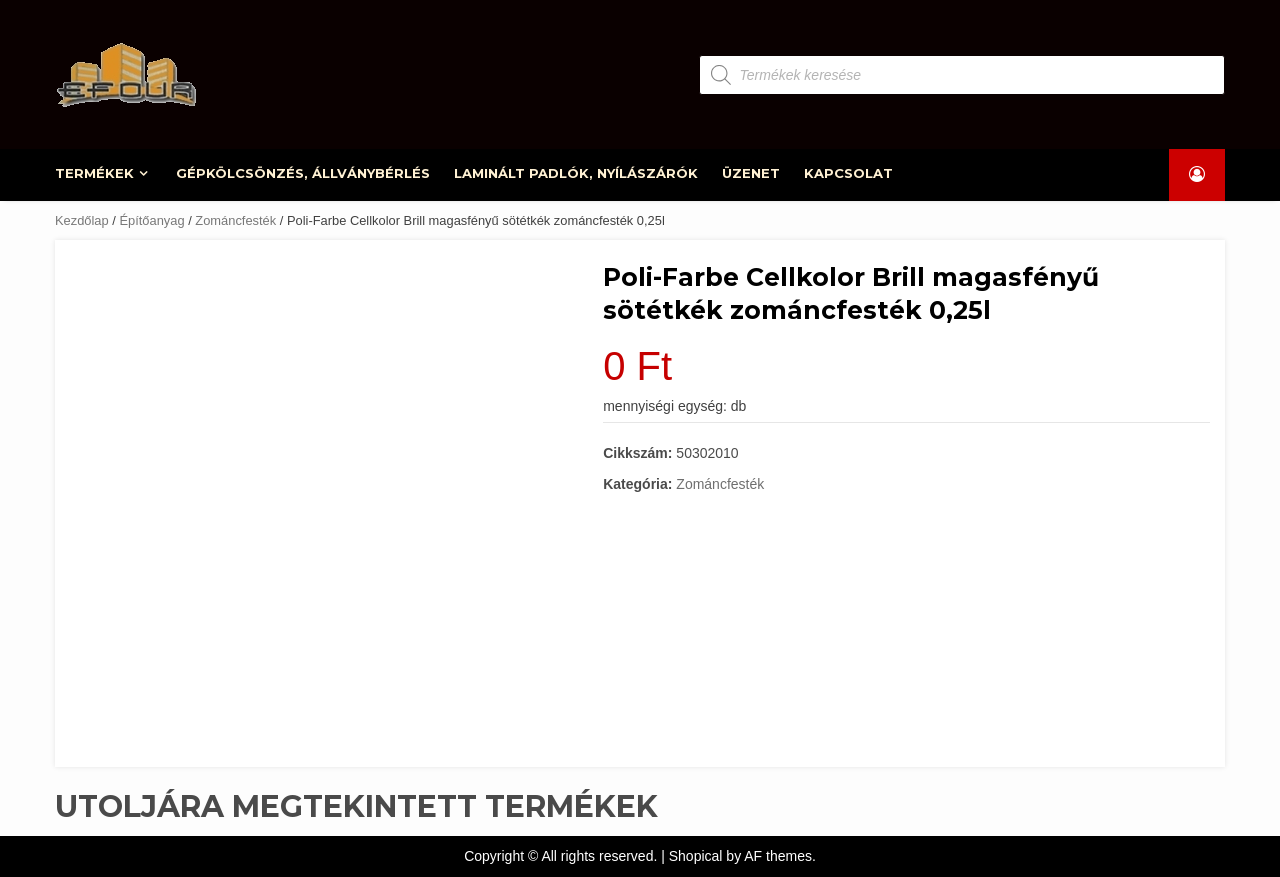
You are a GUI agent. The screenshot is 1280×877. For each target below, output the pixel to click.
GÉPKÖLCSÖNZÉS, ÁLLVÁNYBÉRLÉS (304, 173)
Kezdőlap (82, 220)
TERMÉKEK (95, 173)
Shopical (696, 856)
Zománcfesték (235, 220)
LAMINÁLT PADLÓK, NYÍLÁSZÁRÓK (577, 173)
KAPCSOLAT (848, 173)
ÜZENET (751, 173)
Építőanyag (151, 220)
